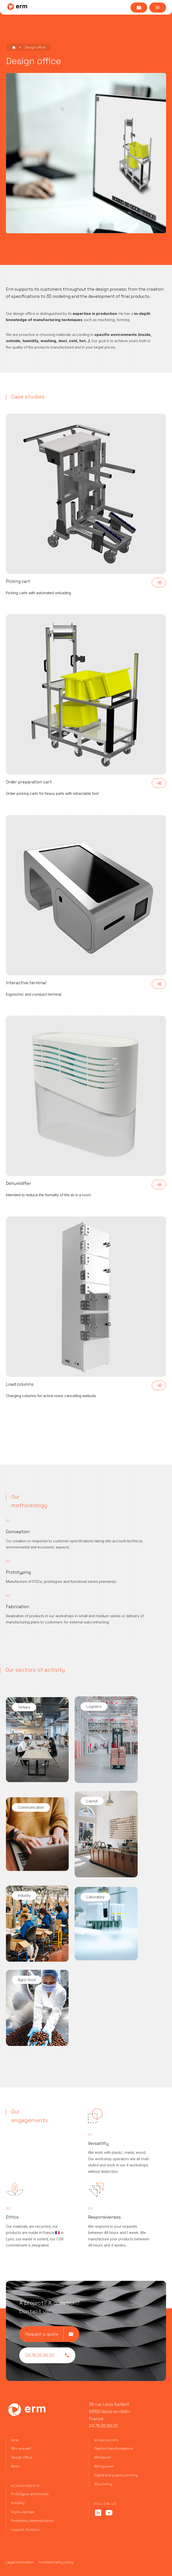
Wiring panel (103, 2466)
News (15, 2466)
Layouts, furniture (25, 2530)
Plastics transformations (113, 2448)
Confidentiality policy (56, 2562)
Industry (17, 2503)
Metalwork (102, 2457)
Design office (21, 2457)
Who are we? (21, 2448)
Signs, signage (22, 2512)
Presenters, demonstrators (32, 2521)
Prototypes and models (30, 2494)
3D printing (103, 2484)
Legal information (20, 2562)
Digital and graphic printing (116, 2475)
